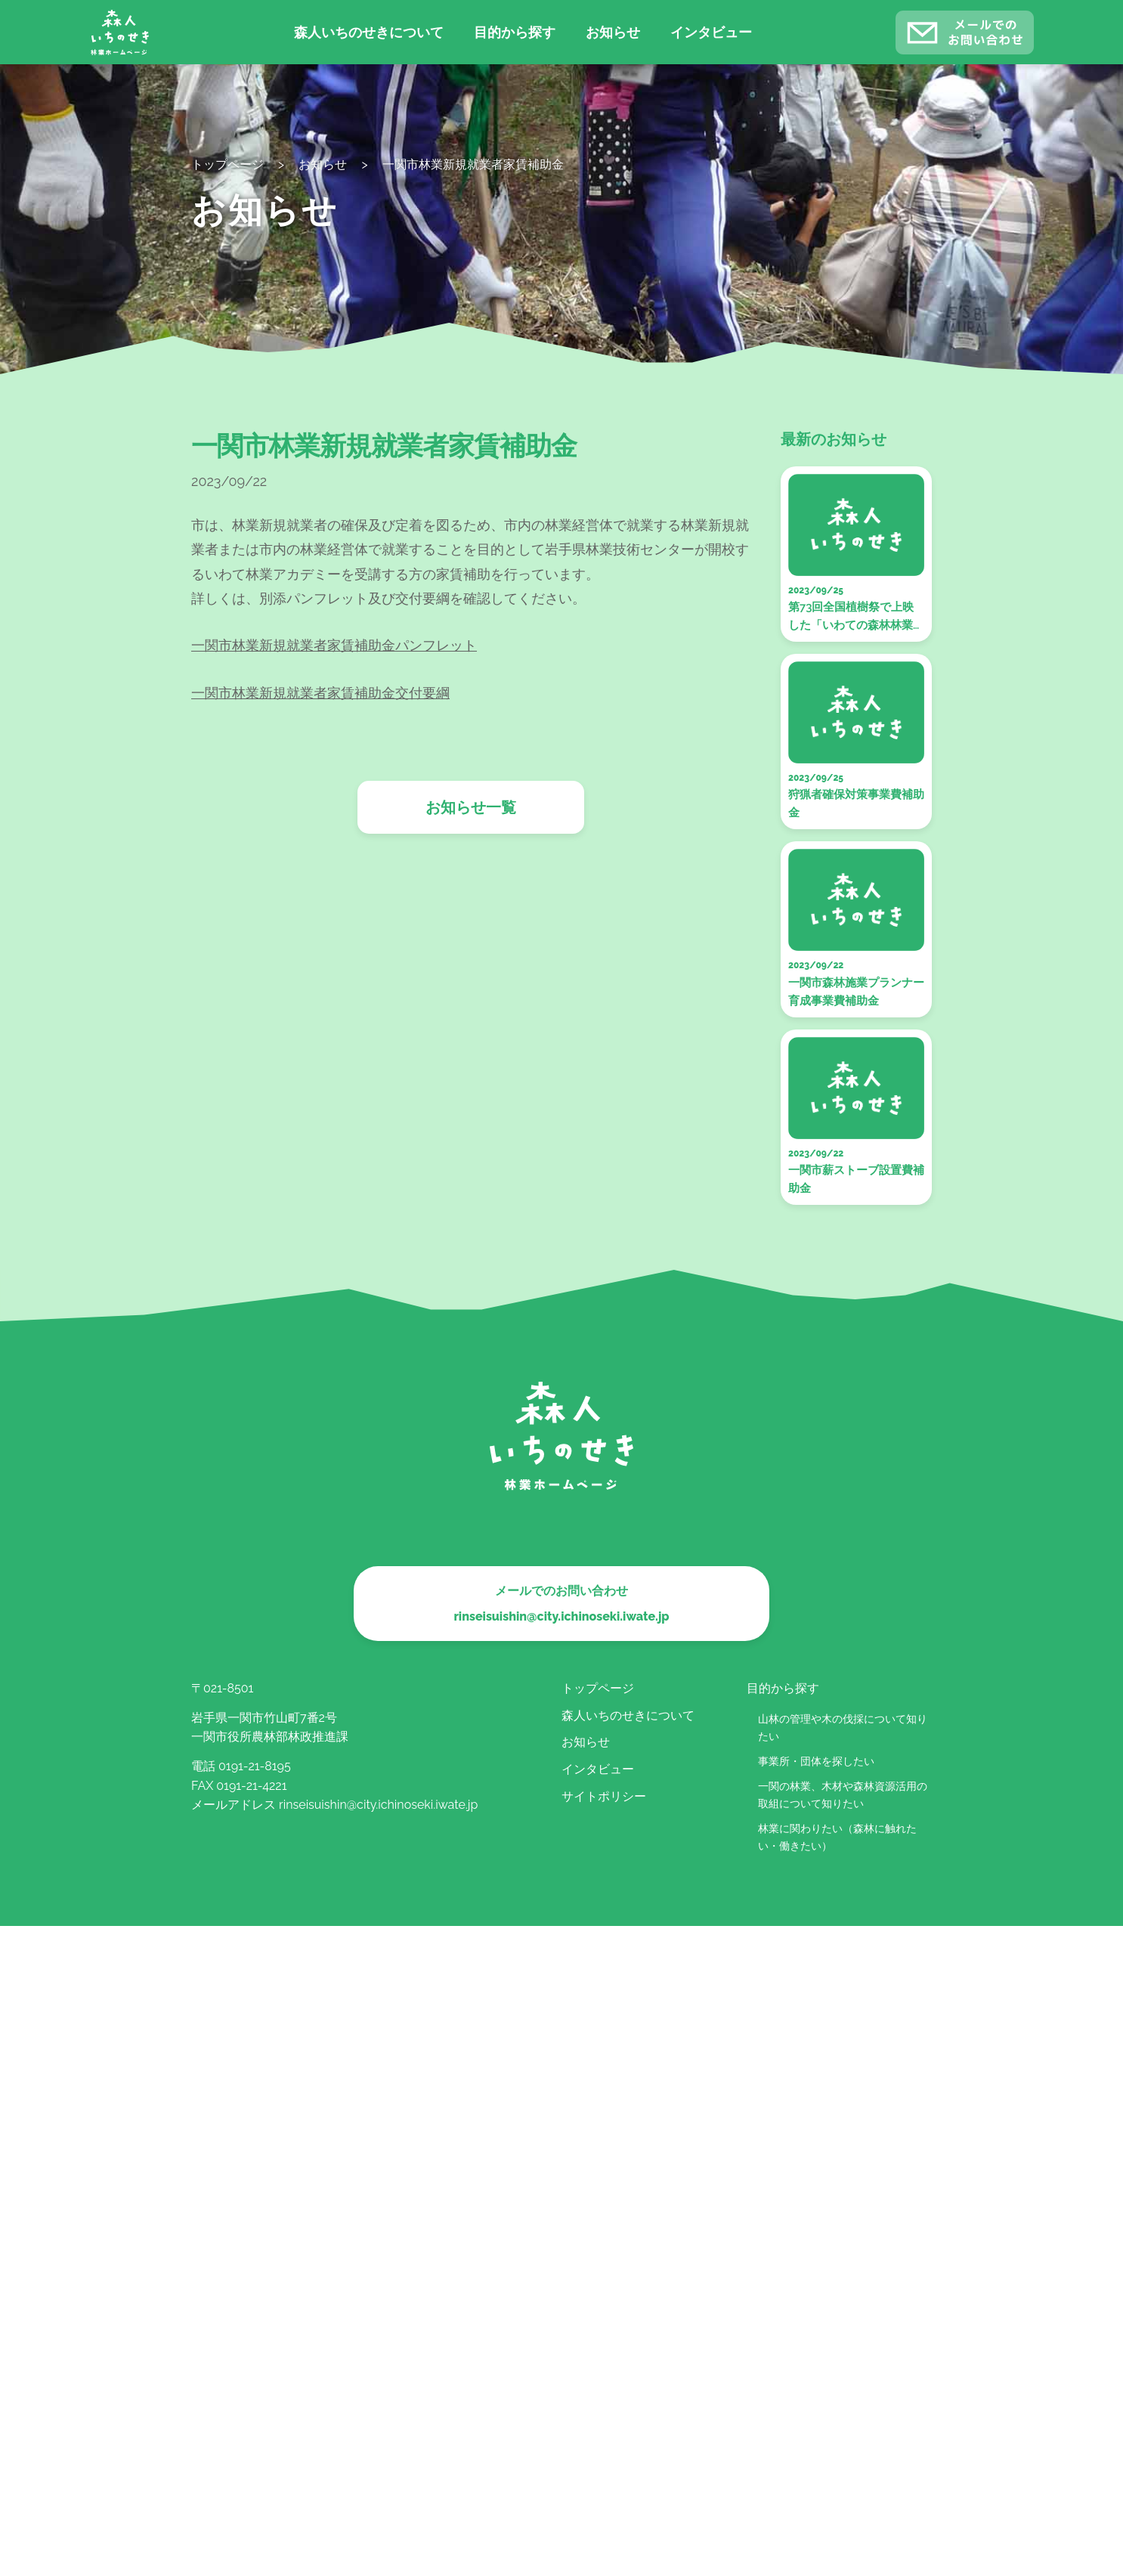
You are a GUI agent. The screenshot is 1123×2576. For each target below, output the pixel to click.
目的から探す (514, 32)
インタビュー (711, 32)
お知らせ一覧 (470, 807)
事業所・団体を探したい (816, 1760)
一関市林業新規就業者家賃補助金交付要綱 (320, 693)
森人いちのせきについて (369, 32)
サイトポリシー (604, 1796)
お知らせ (613, 32)
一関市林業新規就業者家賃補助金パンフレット (334, 645)
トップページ (598, 1688)
